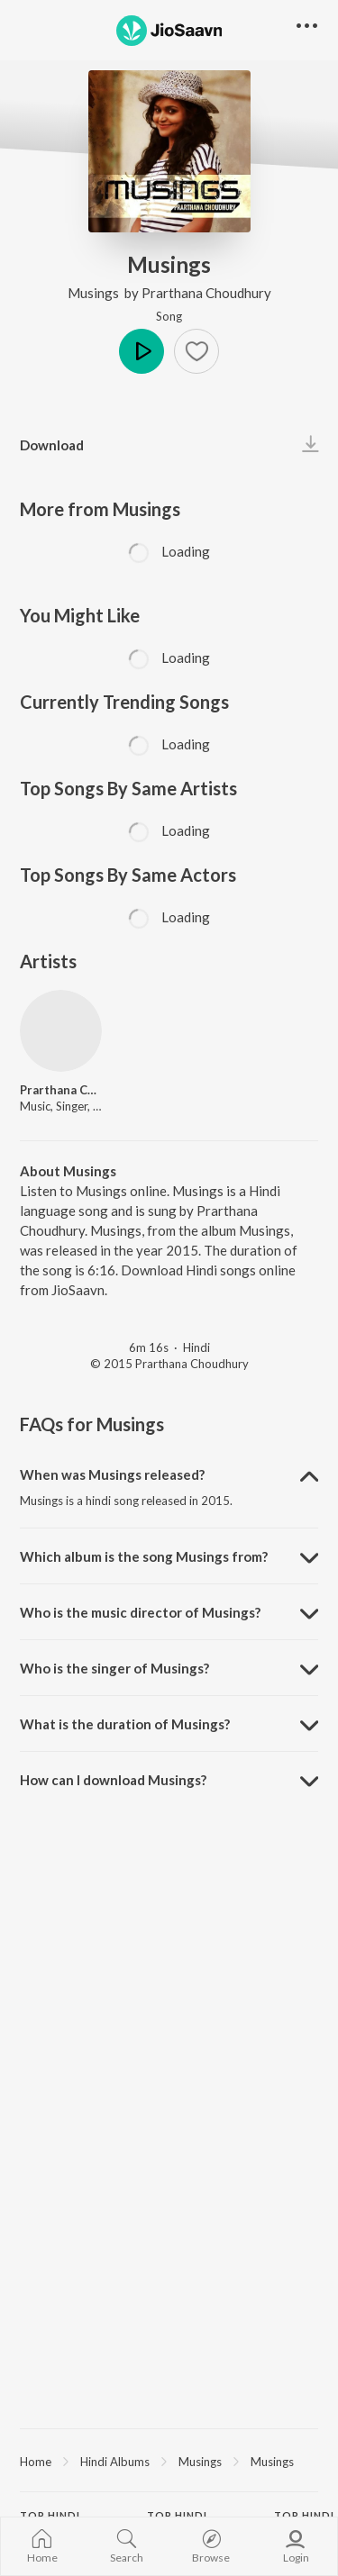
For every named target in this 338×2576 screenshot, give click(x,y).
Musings (95, 293)
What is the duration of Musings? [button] (125, 1724)
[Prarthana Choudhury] (61, 1031)
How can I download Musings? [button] (113, 1780)
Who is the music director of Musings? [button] (140, 1612)
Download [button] (52, 445)
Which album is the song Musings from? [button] (144, 1556)
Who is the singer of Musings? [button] (114, 1668)
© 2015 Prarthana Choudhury (169, 1363)
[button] (196, 351)
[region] (169, 2461)
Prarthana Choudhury (206, 293)
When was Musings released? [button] (112, 1474)
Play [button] (141, 351)
